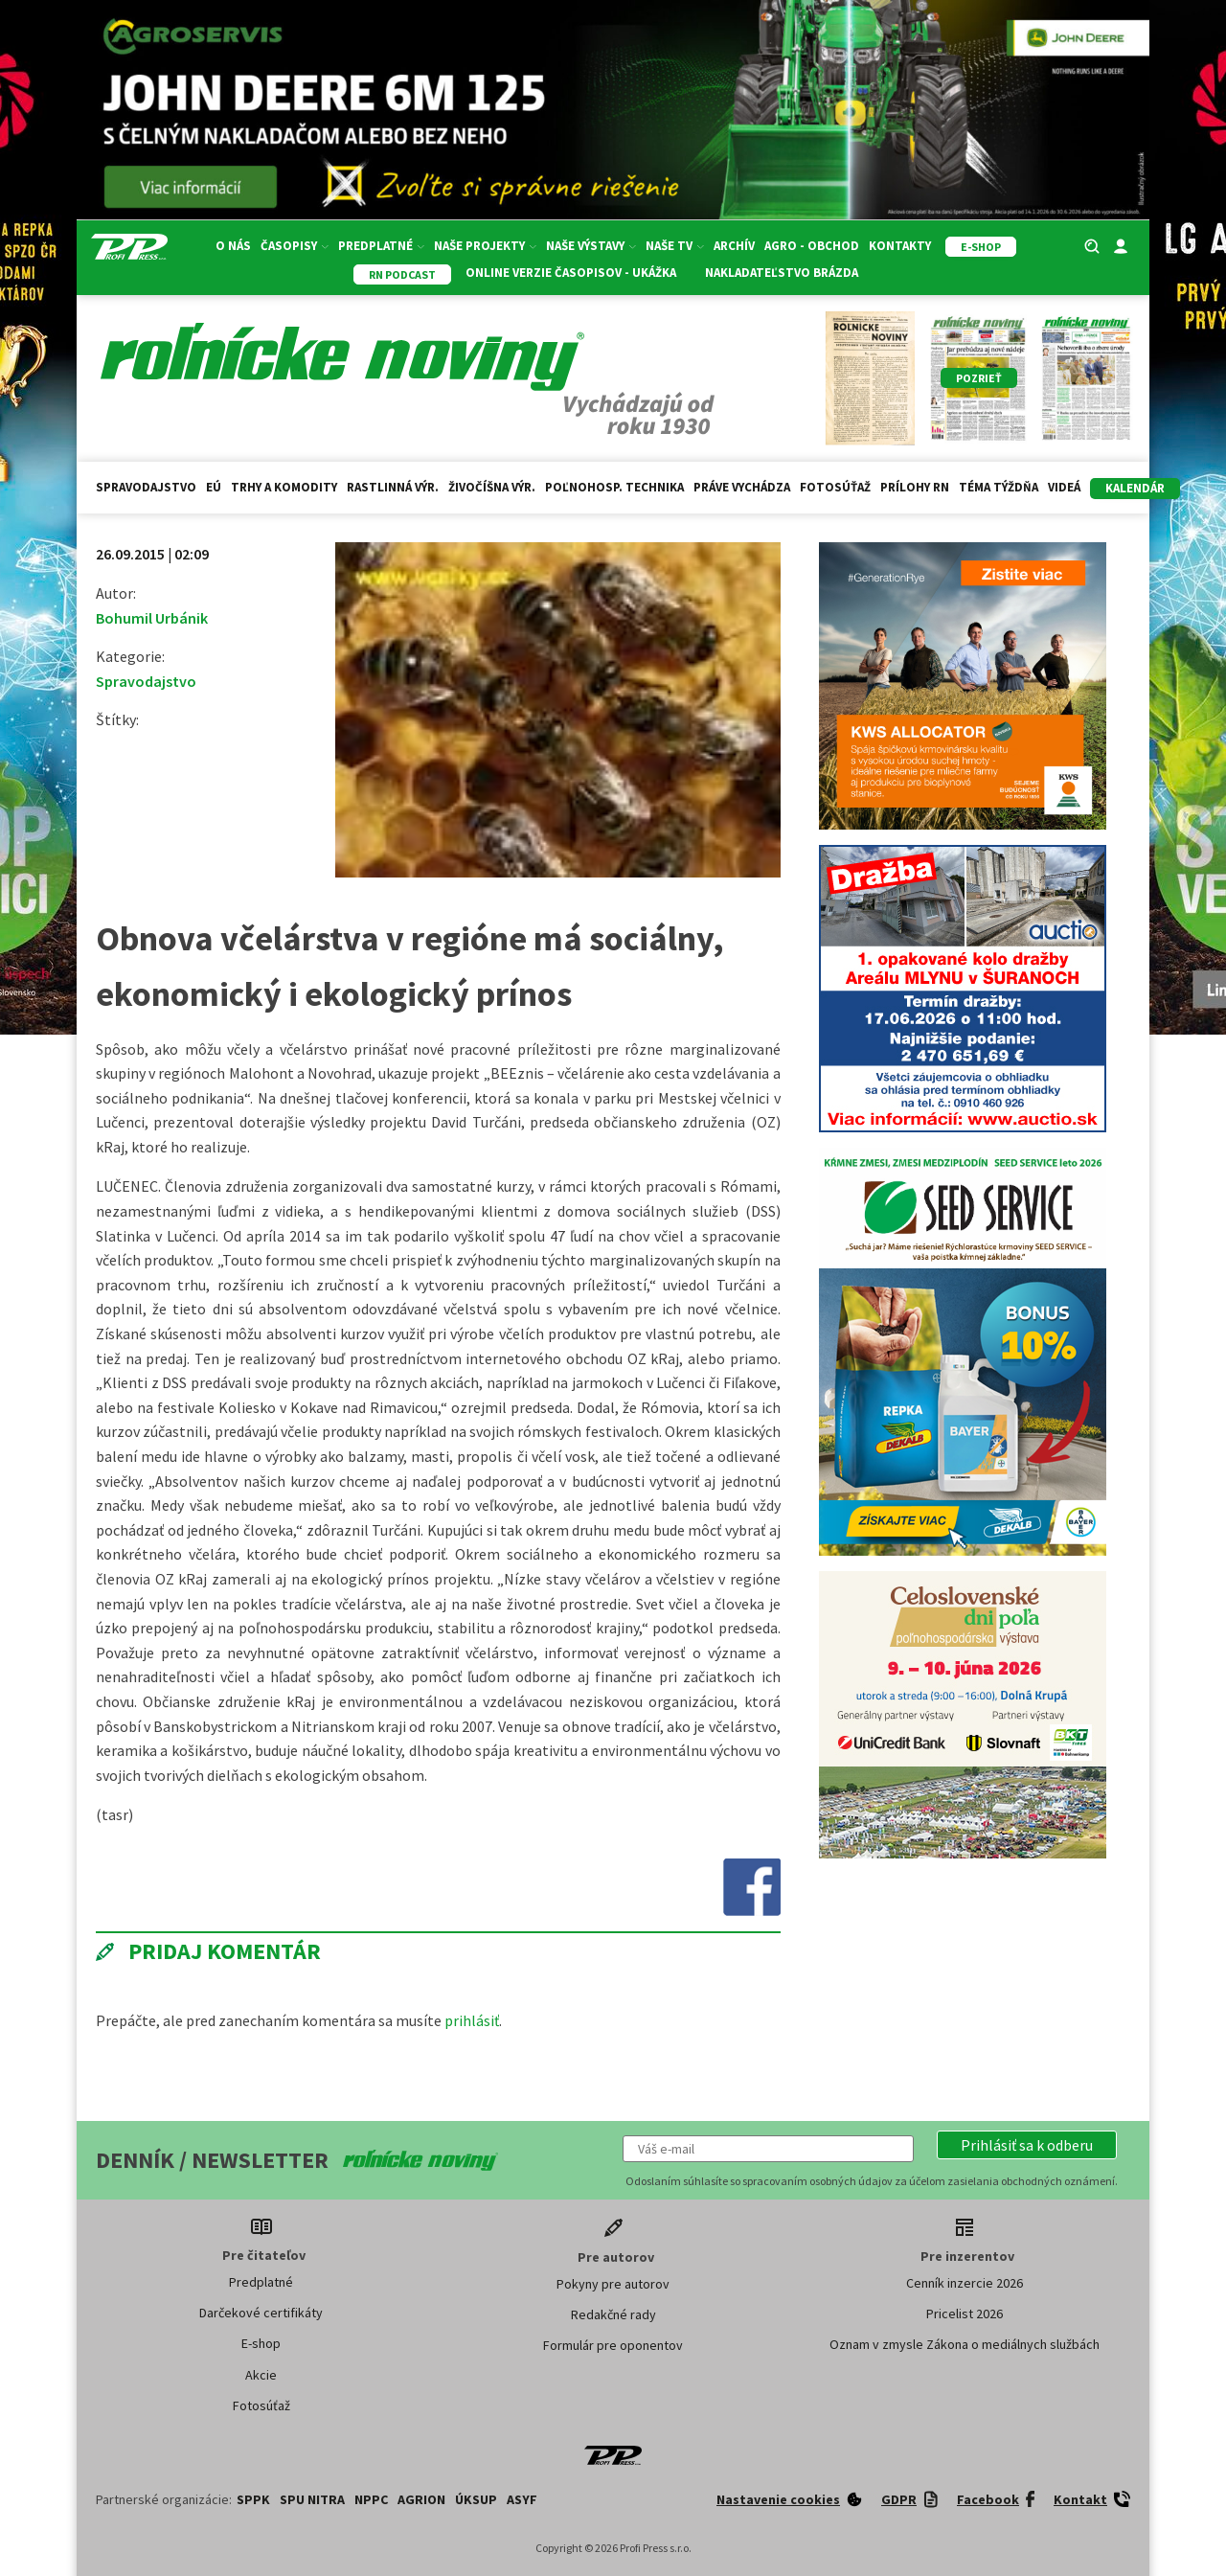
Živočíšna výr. (491, 487)
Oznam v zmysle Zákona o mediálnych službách (964, 2344)
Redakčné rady (613, 2314)
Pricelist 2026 (964, 2313)
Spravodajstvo (146, 487)
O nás (233, 246)
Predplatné (381, 246)
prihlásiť (471, 2020)
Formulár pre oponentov (613, 2345)
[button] (1027, 2145)
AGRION (421, 2499)
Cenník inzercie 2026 (964, 2282)
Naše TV (675, 246)
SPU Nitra (312, 2499)
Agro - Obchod (811, 246)
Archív (734, 246)
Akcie (261, 2374)
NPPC (371, 2499)
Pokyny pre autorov (613, 2283)
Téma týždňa (998, 487)
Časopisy (295, 246)
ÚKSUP (476, 2499)
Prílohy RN (914, 487)
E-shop (261, 2343)
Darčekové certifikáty (261, 2312)
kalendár (1135, 488)
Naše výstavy (591, 246)
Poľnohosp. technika (614, 487)
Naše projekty (485, 246)
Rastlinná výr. (393, 487)
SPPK (253, 2499)
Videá (1064, 487)
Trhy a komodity (284, 487)
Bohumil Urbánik (152, 617)
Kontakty (900, 246)
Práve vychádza (741, 487)
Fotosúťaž (835, 487)
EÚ (213, 487)
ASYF (522, 2499)
